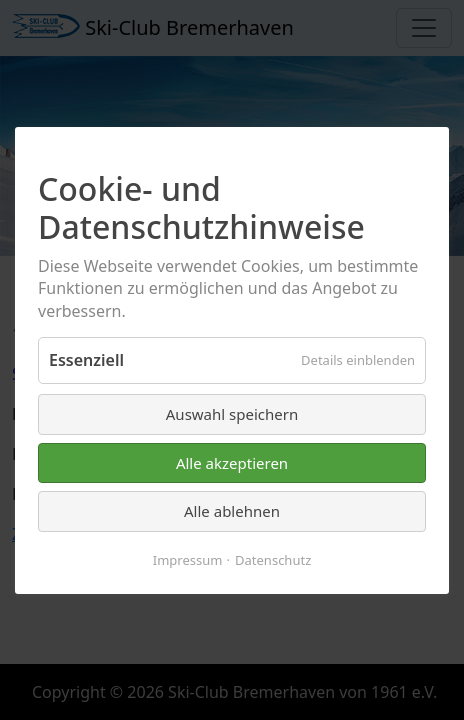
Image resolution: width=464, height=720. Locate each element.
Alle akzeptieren (232, 462)
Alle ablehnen (232, 511)
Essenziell (86, 360)
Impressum (188, 559)
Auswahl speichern (232, 414)
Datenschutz (273, 559)
